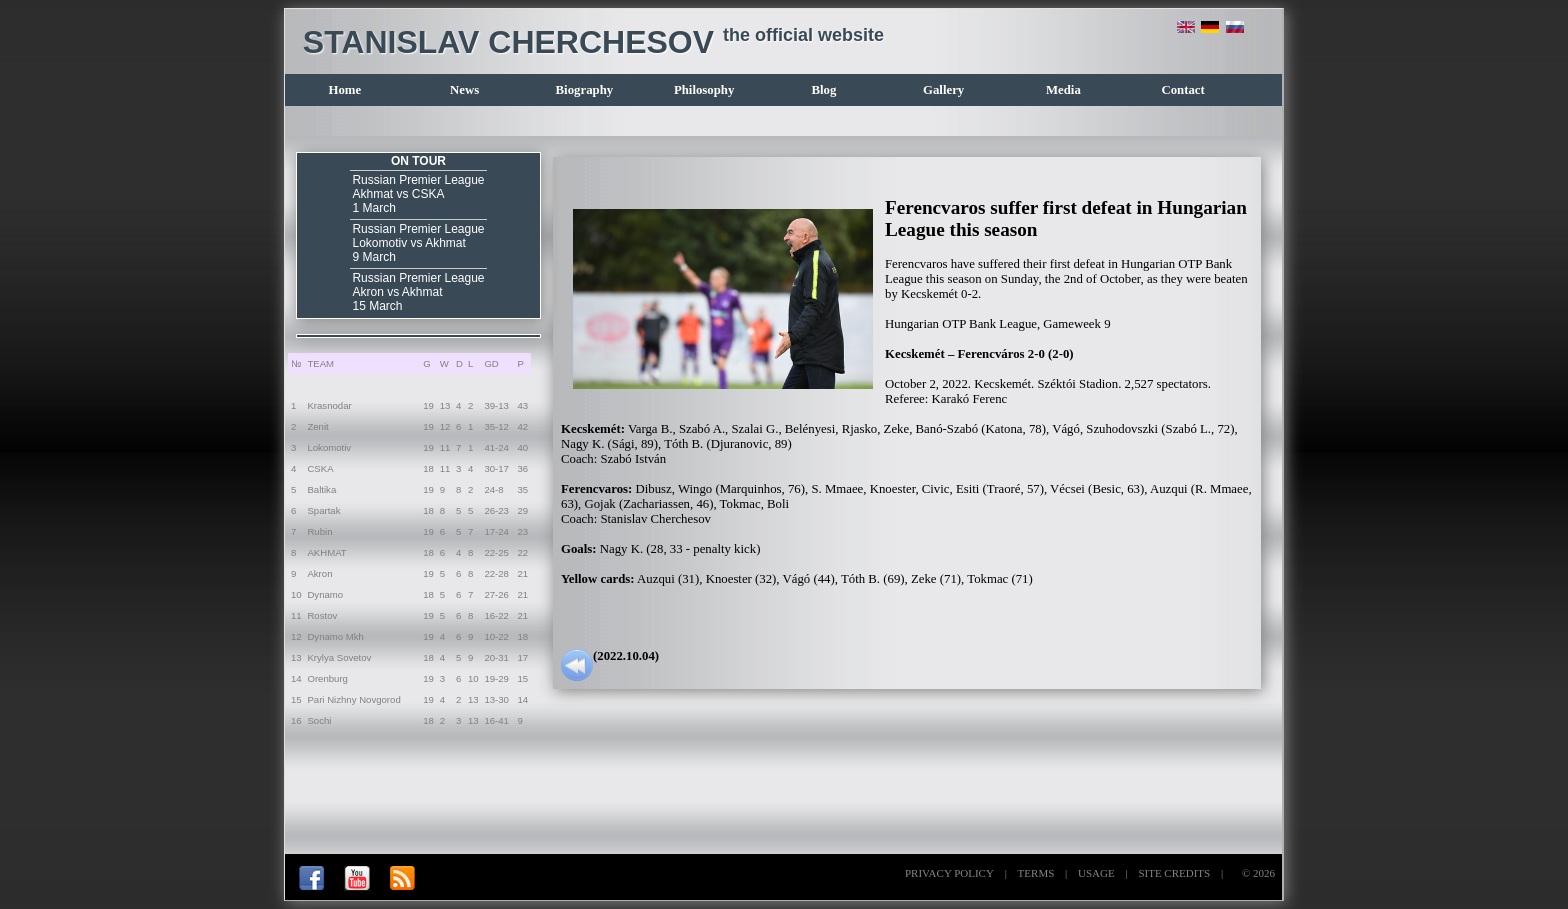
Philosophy (704, 90)
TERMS (1036, 873)
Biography (585, 90)
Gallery (943, 90)
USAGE (1096, 873)
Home (345, 90)
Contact (1182, 90)
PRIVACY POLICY (949, 873)
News (464, 90)
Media (1063, 90)
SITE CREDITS (1174, 873)
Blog (823, 90)
